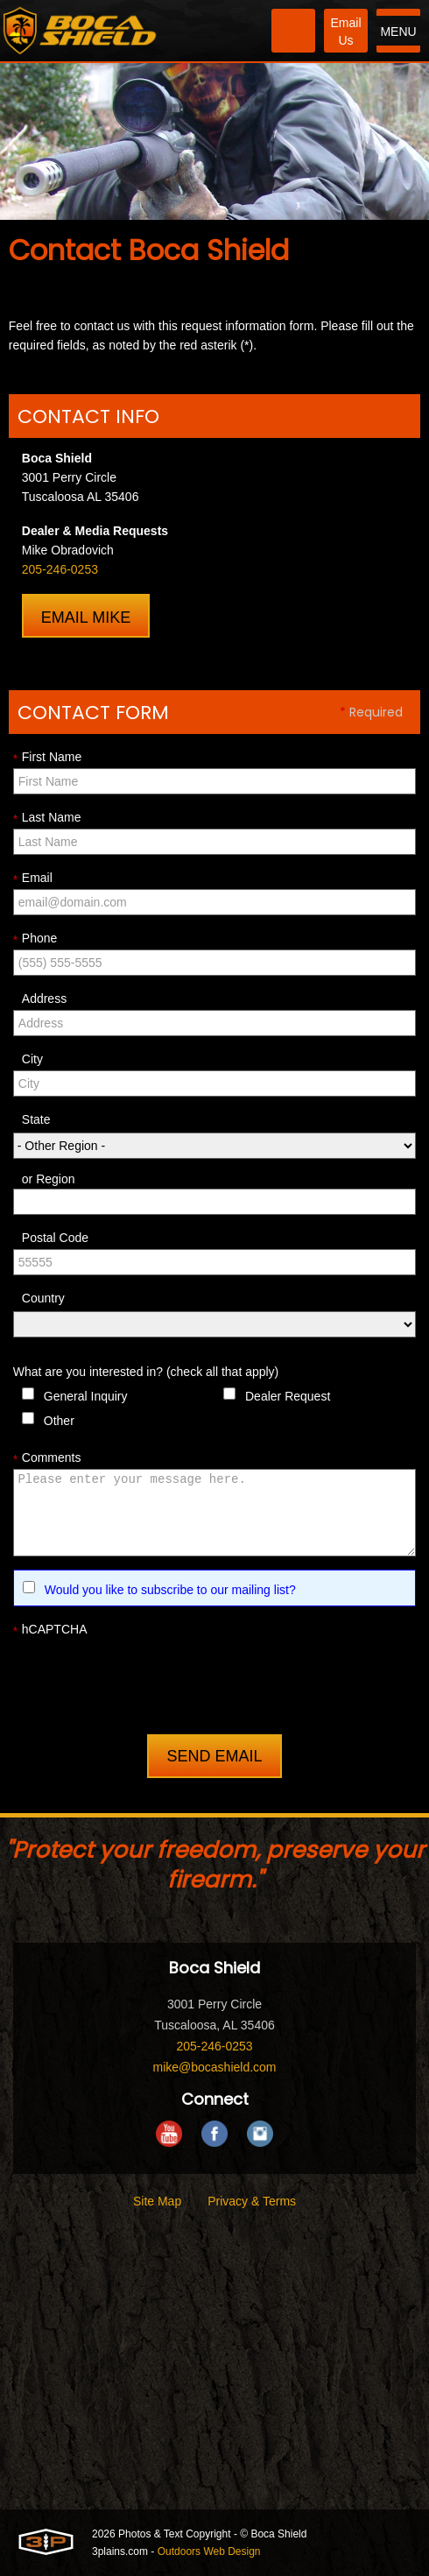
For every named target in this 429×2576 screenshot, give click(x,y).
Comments (47, 1458)
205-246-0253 (60, 569)
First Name (47, 757)
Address (44, 999)
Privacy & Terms (251, 2201)
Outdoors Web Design (209, 2551)
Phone (35, 939)
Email (33, 878)
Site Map (157, 2201)
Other (59, 1421)
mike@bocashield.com (214, 2067)
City (32, 1059)
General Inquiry (86, 1396)
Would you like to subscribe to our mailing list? (170, 1590)
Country (43, 1298)
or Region (48, 1179)
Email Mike (85, 617)
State (36, 1119)
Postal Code (55, 1238)
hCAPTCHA (50, 1630)
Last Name (47, 818)
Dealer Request (287, 1396)
